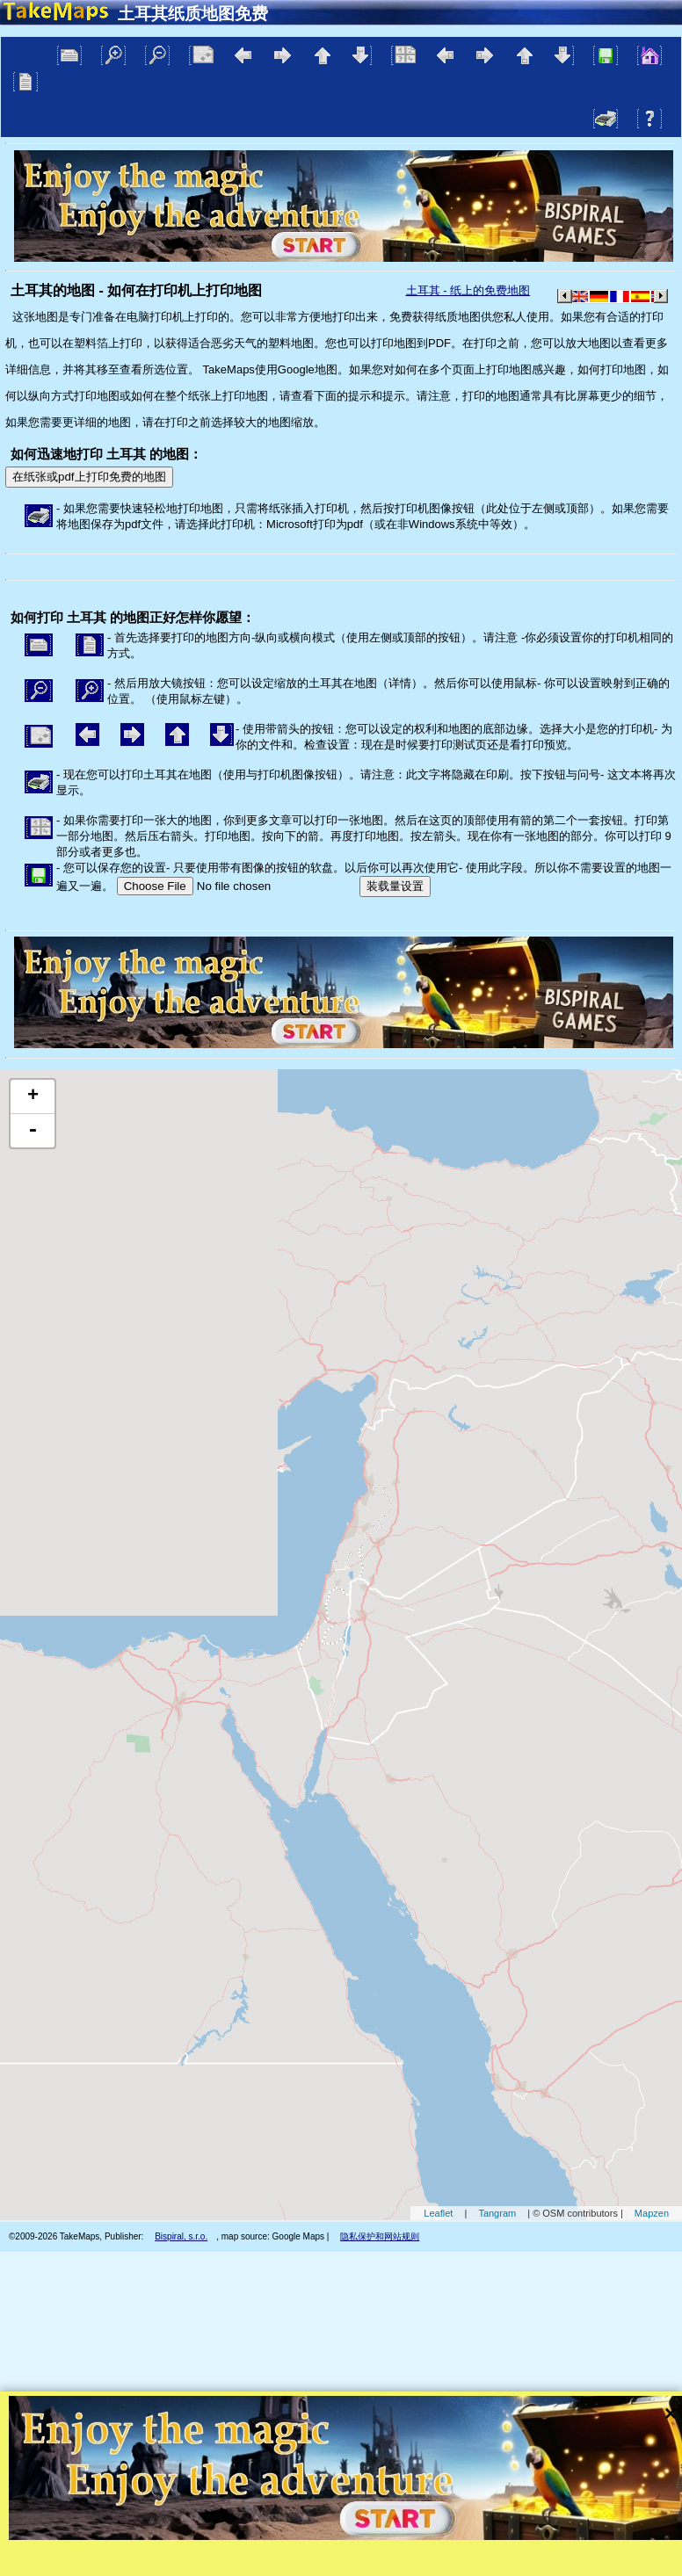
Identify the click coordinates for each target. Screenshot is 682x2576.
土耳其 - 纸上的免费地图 (468, 290)
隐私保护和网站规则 (379, 2236)
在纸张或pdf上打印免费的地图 (89, 476)
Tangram (497, 2213)
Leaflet (438, 2213)
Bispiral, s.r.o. (181, 2236)
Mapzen (652, 2213)
